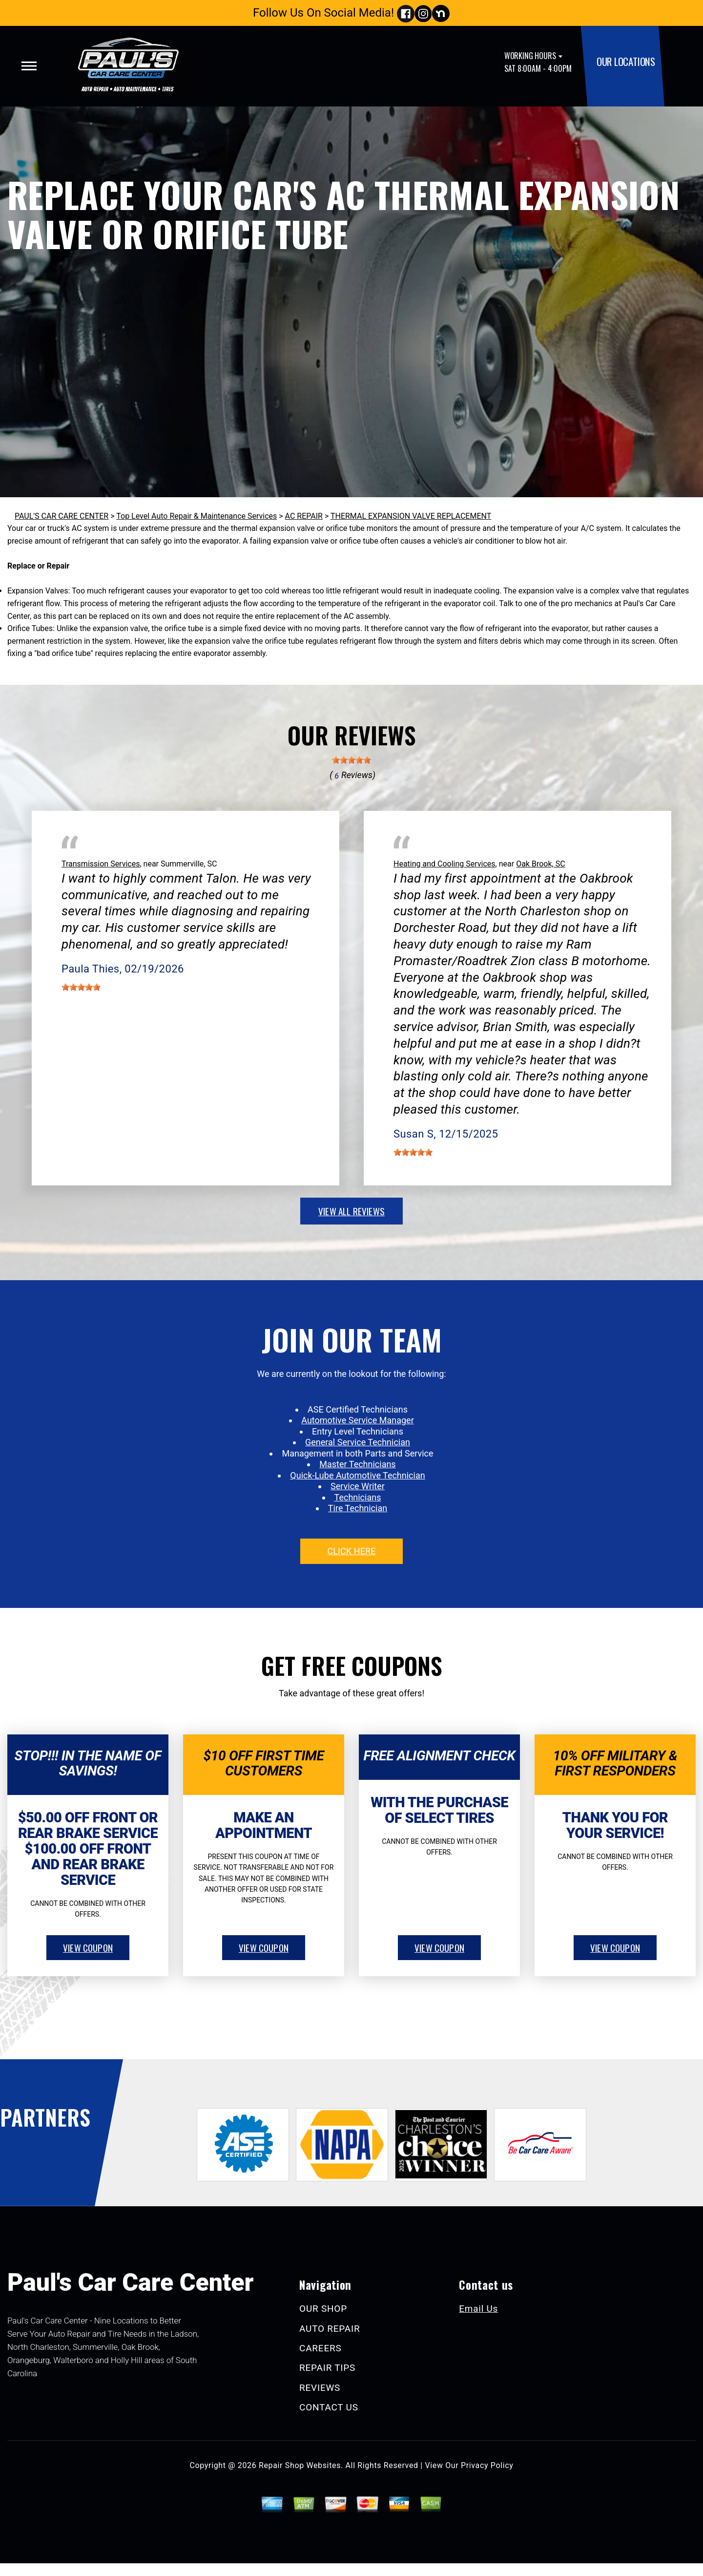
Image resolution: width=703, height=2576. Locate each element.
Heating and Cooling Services (444, 863)
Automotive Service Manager (357, 1420)
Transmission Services (101, 863)
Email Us (478, 2308)
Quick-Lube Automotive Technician (357, 1475)
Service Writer (358, 1486)
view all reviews (351, 1211)
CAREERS (320, 2348)
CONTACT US (328, 2407)
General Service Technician (357, 1442)
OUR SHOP (323, 2308)
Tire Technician (357, 1508)
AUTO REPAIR (329, 2328)
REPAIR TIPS (327, 2367)
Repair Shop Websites (300, 2465)
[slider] (351, 760)
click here (351, 1551)
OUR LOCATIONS (626, 61)
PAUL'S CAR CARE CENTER (61, 516)
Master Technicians (357, 1464)
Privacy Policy (487, 2465)
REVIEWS (319, 2387)
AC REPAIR (304, 516)
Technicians (357, 1497)
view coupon (88, 1947)
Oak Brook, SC (540, 863)
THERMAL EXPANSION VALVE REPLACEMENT (411, 516)
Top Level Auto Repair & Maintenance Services (196, 516)
